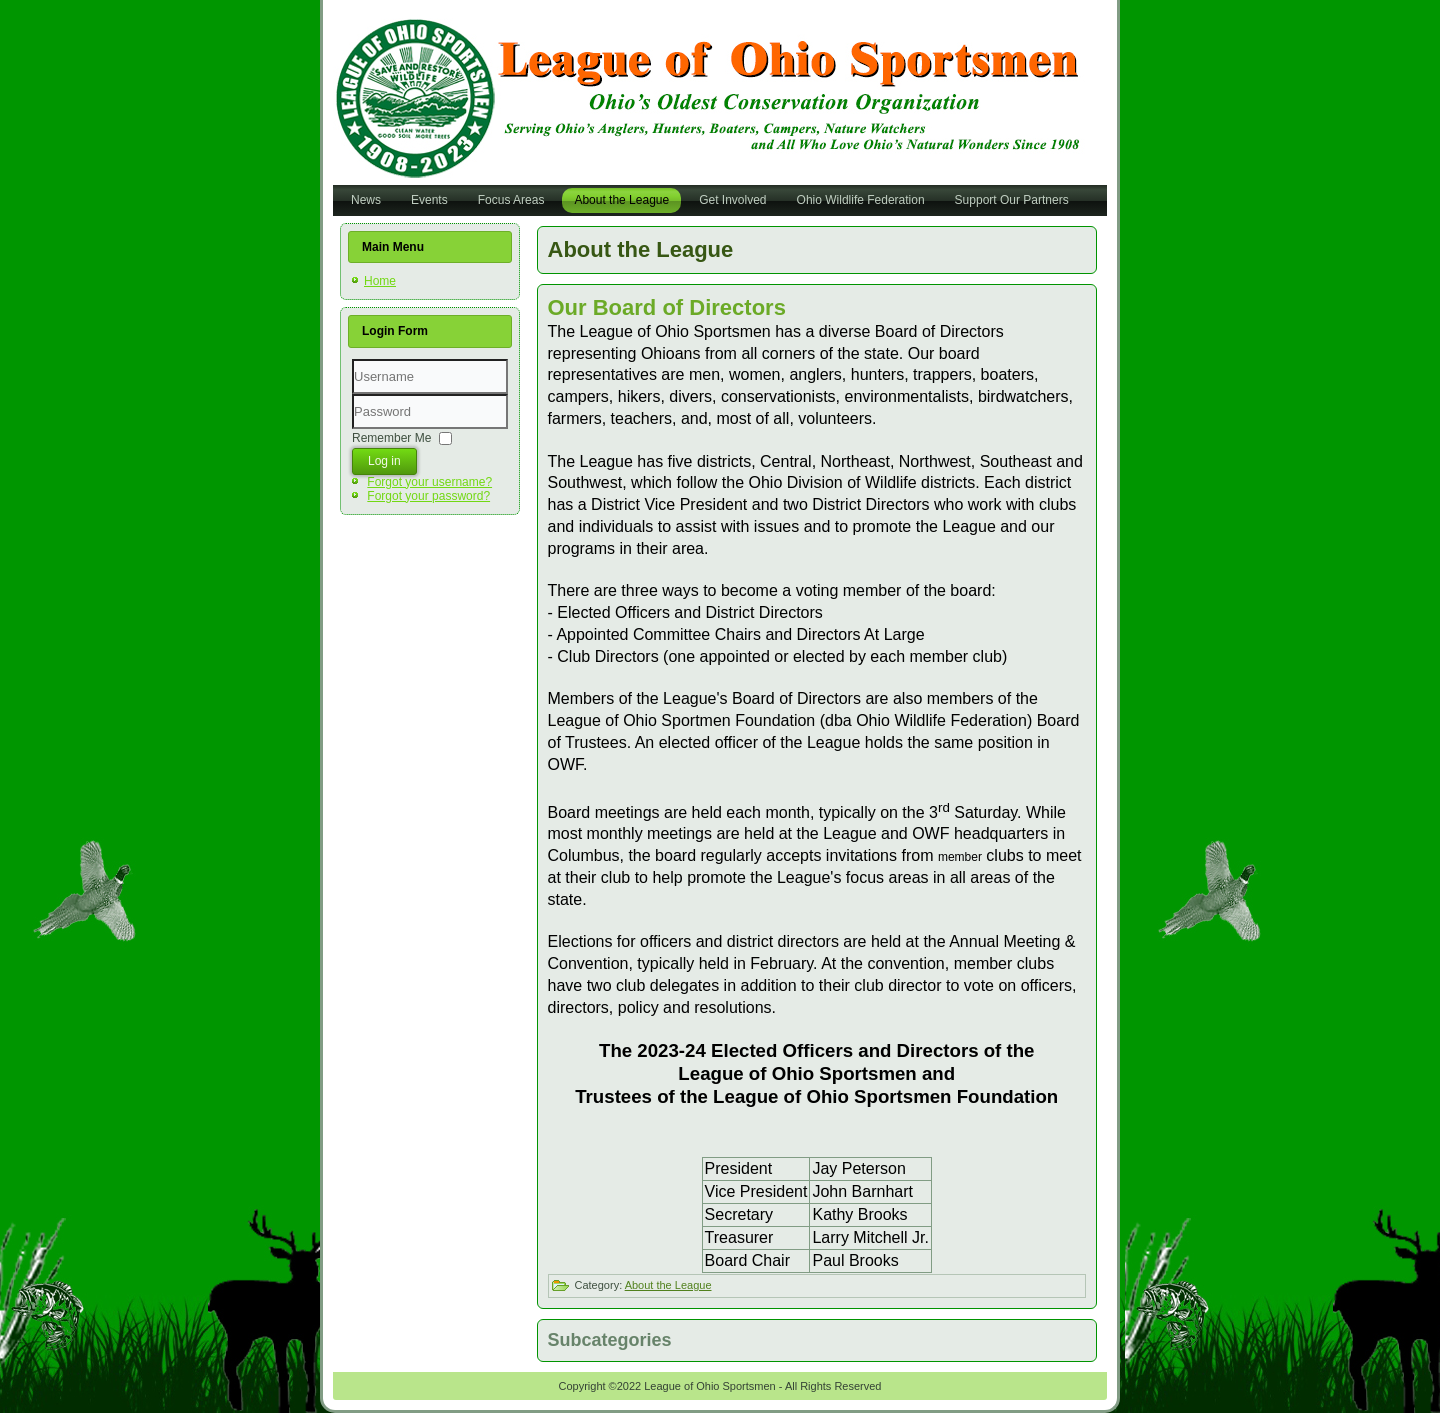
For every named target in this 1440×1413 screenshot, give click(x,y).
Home (380, 281)
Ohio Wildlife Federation (861, 200)
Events (429, 200)
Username (352, 394)
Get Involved (732, 200)
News (366, 200)
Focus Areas (511, 200)
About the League (621, 200)
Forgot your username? (429, 482)
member (960, 857)
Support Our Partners (1012, 200)
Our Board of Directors (667, 307)
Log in (384, 461)
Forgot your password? (428, 496)
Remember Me (391, 437)
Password (352, 429)
